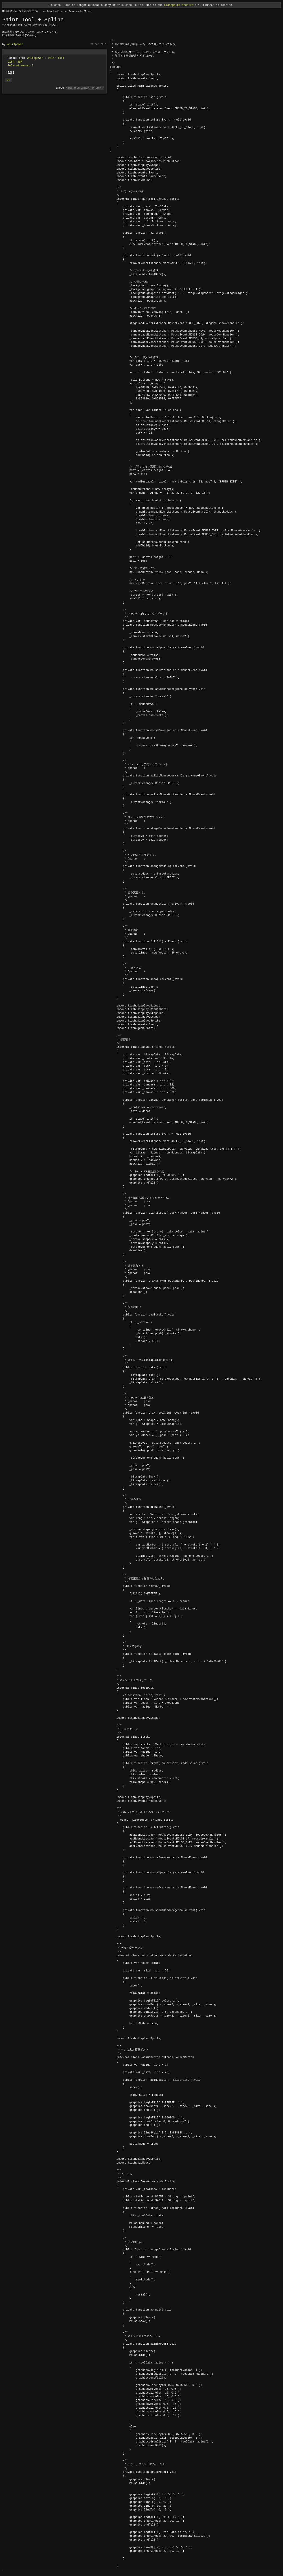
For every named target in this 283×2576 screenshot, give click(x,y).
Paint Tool (56, 58)
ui (8, 80)
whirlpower (15, 44)
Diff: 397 (15, 62)
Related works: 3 (20, 66)
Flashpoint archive (178, 5)
